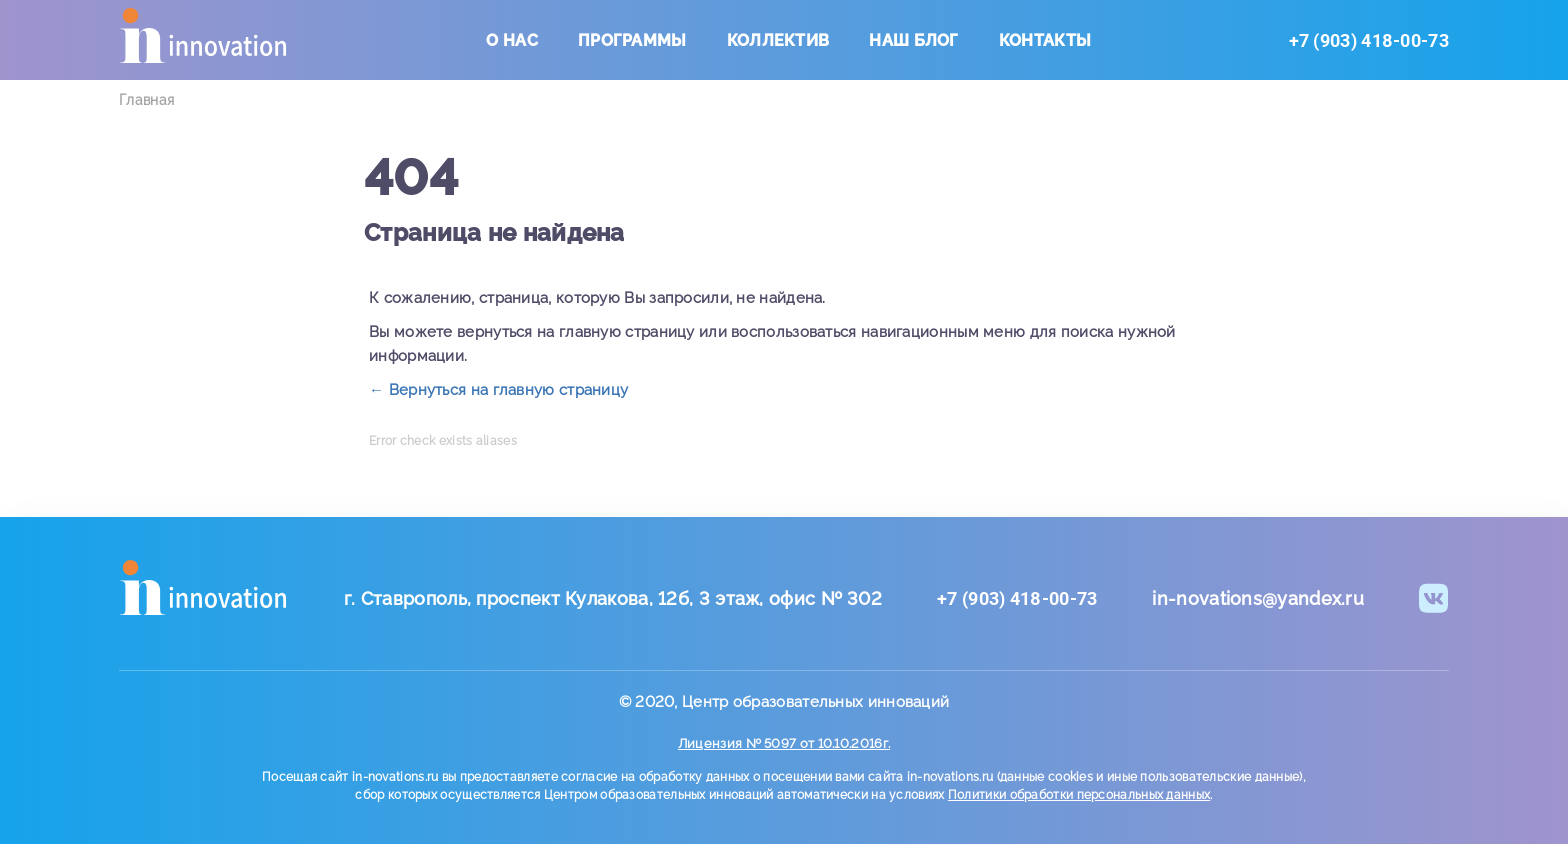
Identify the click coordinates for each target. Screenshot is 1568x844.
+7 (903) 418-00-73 (1369, 40)
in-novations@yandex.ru (1258, 598)
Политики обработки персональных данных (1079, 795)
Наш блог (913, 40)
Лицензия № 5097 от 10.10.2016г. (784, 743)
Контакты (1045, 40)
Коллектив (778, 40)
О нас (512, 40)
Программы (632, 40)
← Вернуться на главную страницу (498, 390)
